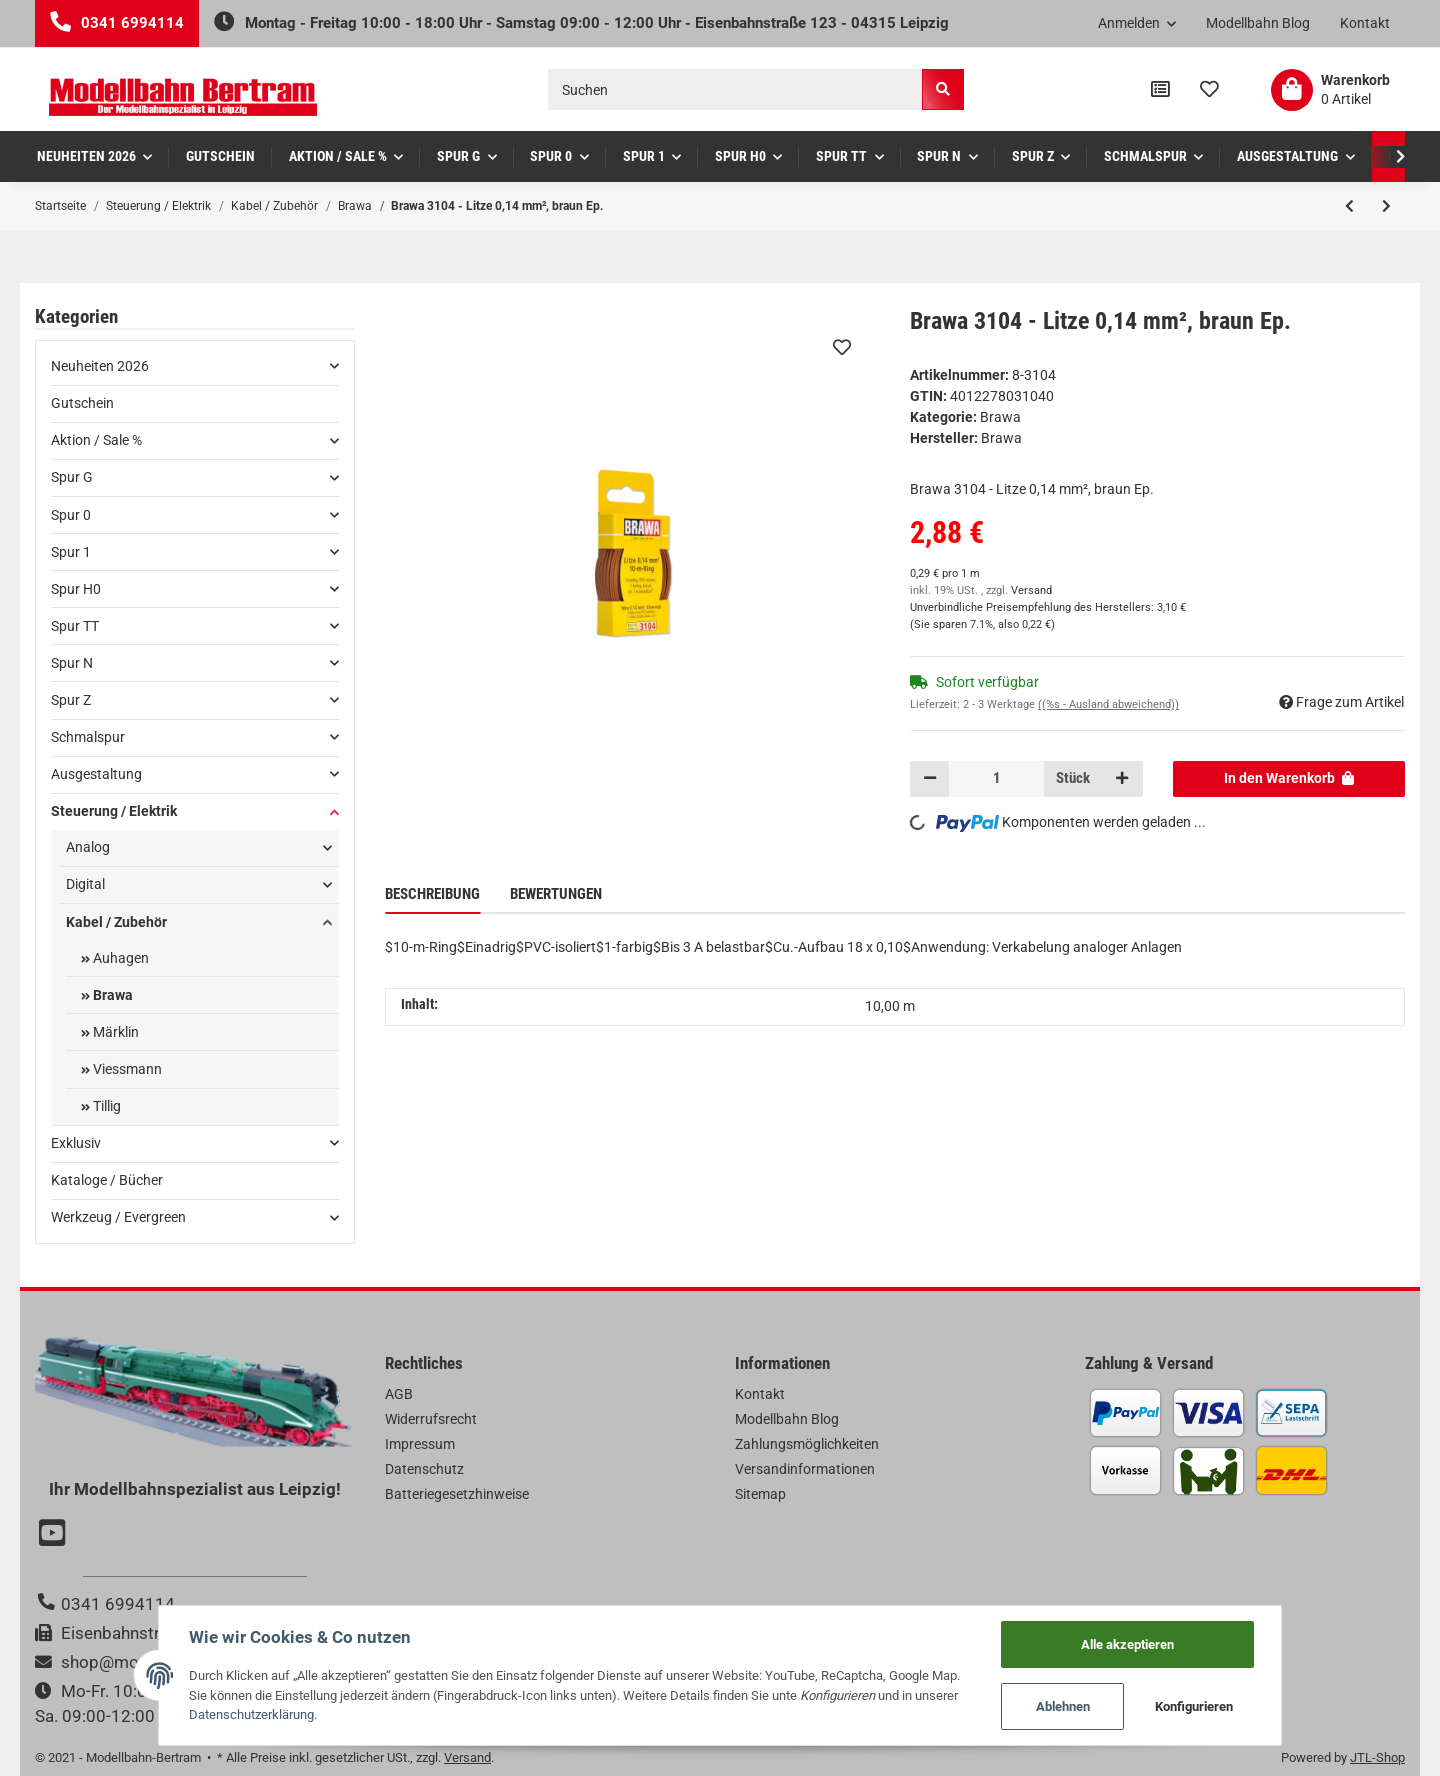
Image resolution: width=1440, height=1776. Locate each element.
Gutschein (82, 403)
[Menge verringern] (930, 779)
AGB (399, 1394)
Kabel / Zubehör (116, 922)
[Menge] (996, 779)
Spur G (72, 477)
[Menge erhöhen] (1122, 779)
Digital (85, 884)
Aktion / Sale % (96, 440)
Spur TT (75, 626)
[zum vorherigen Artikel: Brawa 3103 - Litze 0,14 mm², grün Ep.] (1349, 206)
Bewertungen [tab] (556, 894)
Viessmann (126, 1069)
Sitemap (760, 1494)
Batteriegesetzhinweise (457, 1494)
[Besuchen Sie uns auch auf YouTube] (55, 1535)
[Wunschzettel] (1209, 90)
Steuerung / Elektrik (114, 811)
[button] (1137, 24)
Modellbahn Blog (1258, 23)
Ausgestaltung (96, 774)
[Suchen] (735, 89)
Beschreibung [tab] (432, 894)
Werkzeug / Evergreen (118, 1217)
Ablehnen (1064, 1706)
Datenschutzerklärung (251, 1714)
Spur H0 (76, 589)
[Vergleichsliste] (1160, 90)
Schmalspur (88, 737)
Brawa (1000, 417)
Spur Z (71, 700)
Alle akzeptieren (1128, 1643)
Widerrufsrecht (431, 1419)
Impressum (420, 1444)
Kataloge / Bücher (107, 1180)
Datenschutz (424, 1469)
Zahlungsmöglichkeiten (807, 1444)
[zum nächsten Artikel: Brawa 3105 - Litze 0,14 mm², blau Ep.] (1386, 206)
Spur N (72, 663)
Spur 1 (71, 552)
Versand (1031, 590)
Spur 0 (71, 515)
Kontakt (1365, 23)
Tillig (105, 1106)
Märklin (114, 1032)
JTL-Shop (1377, 1757)
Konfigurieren (1195, 1706)
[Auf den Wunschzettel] (842, 347)
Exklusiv (76, 1143)
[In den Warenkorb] (1289, 779)
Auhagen (119, 958)
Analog (88, 847)
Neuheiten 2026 (100, 366)
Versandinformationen (805, 1469)
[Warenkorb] (1330, 90)
